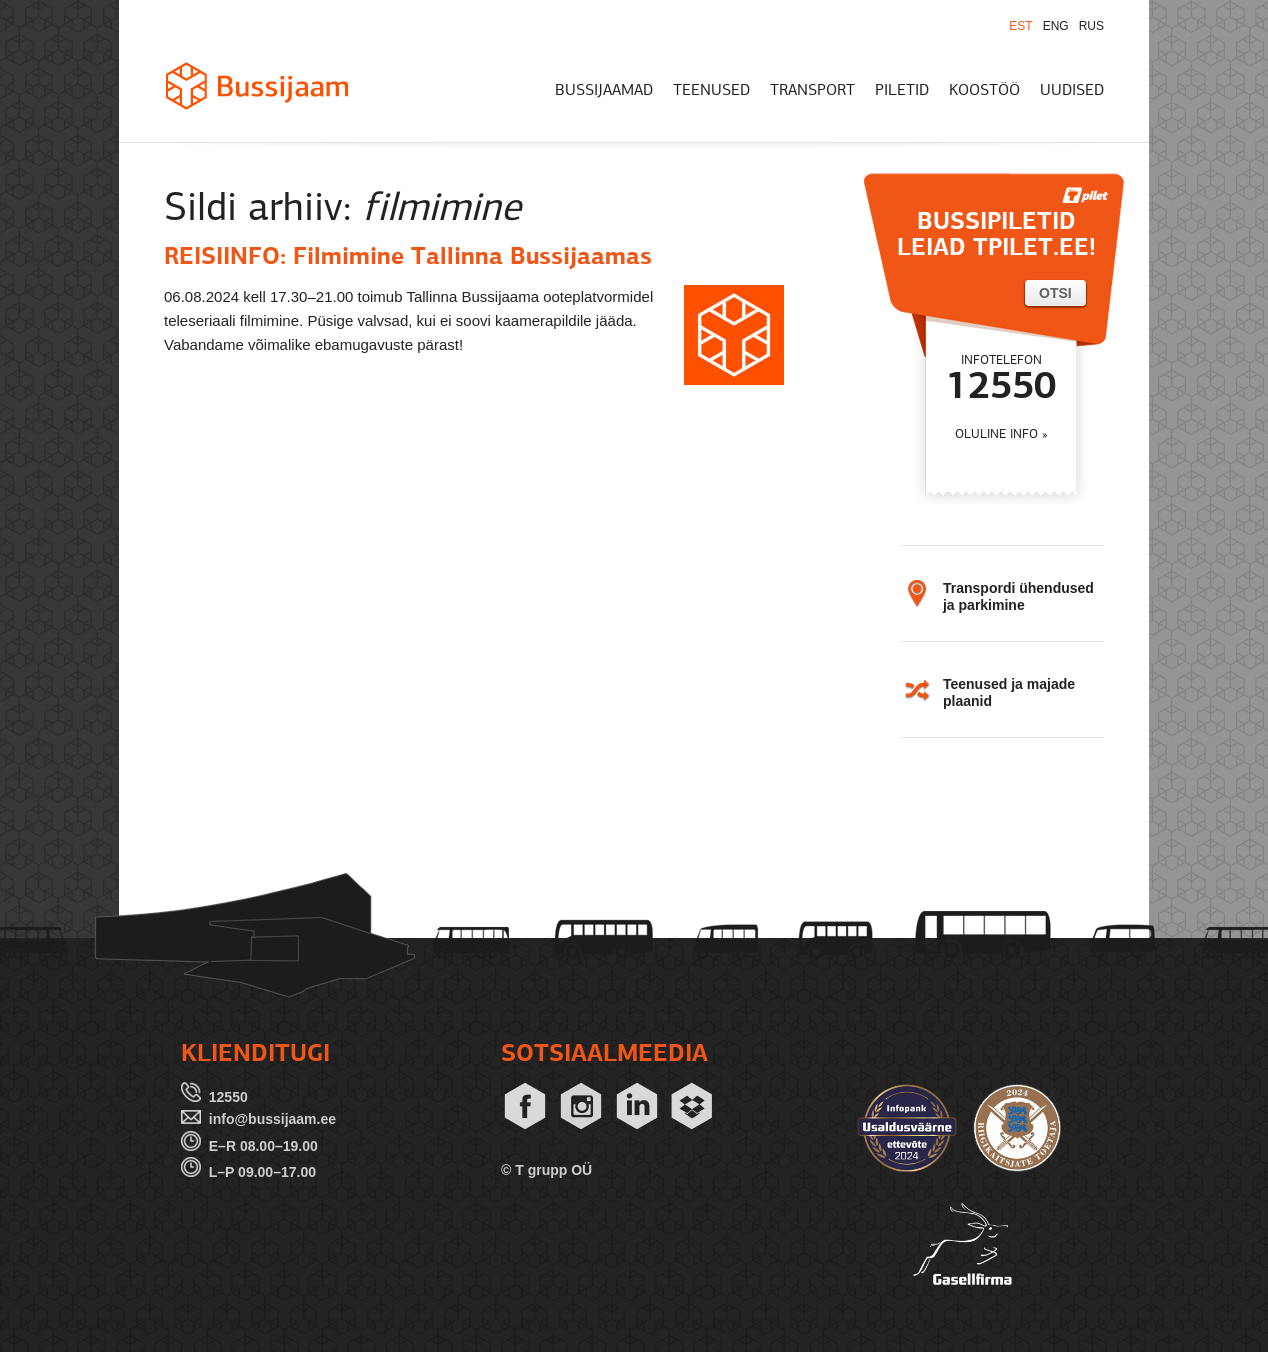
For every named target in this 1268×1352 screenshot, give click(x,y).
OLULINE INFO (996, 434)
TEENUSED (711, 91)
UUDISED (1072, 91)
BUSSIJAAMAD (604, 91)
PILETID (902, 91)
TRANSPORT (812, 91)
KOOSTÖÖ (984, 91)
